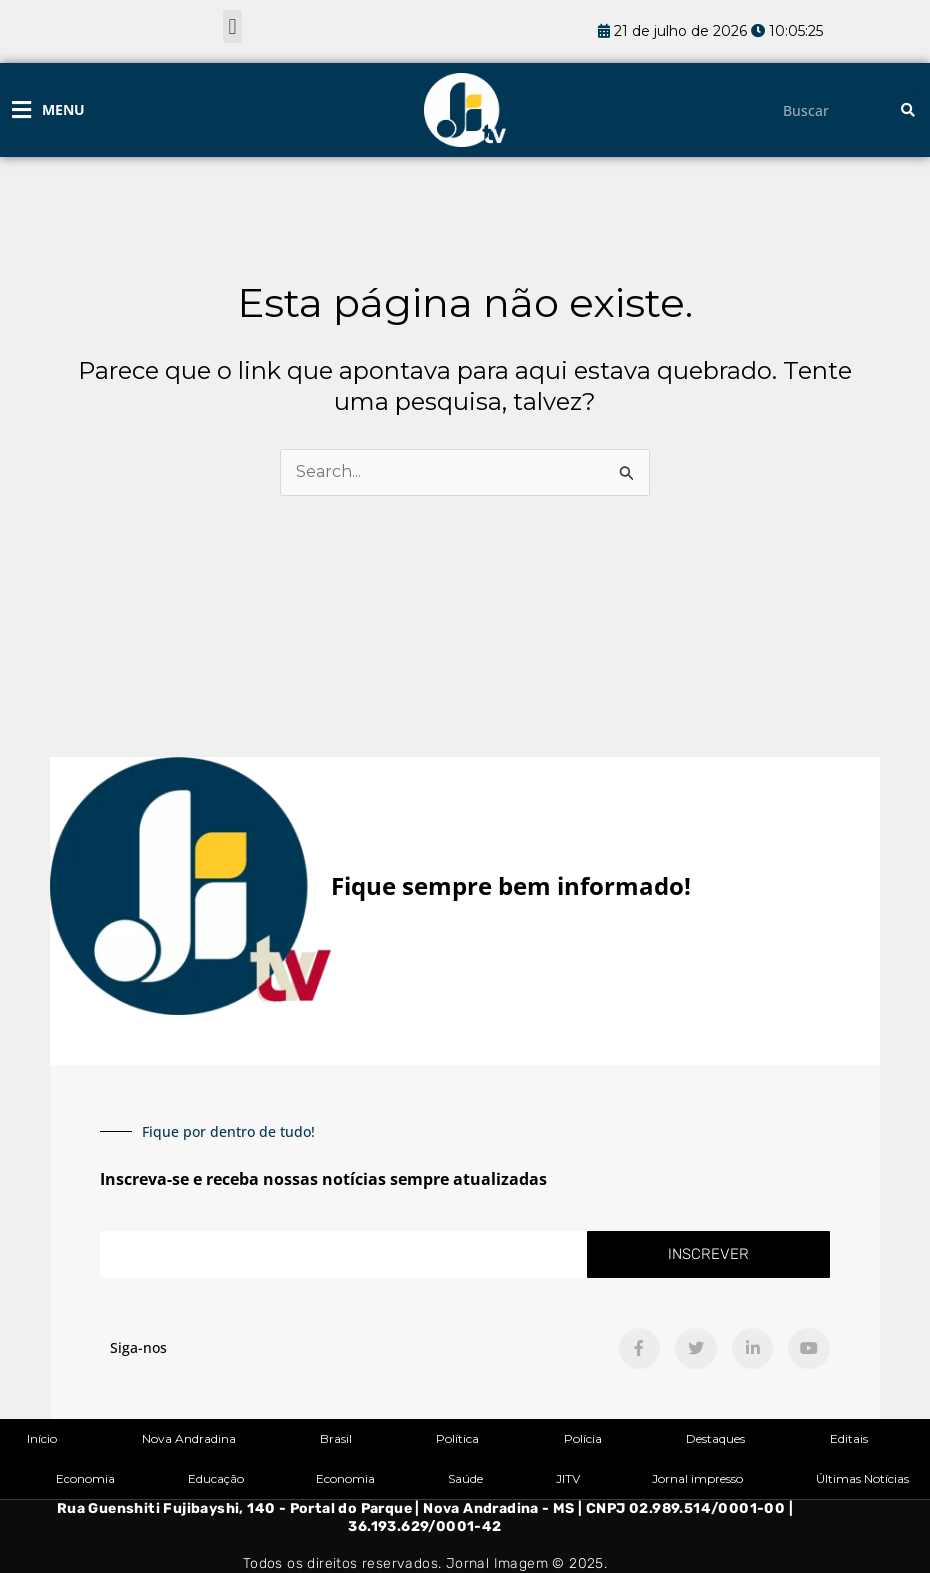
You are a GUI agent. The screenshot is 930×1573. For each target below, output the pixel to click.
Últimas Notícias (862, 1478)
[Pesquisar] (908, 110)
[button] (232, 26)
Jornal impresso (697, 1478)
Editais (849, 1438)
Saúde (465, 1478)
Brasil (336, 1438)
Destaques (715, 1438)
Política (457, 1438)
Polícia (583, 1438)
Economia (85, 1478)
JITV (568, 1478)
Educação (216, 1478)
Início (42, 1438)
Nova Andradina (189, 1438)
